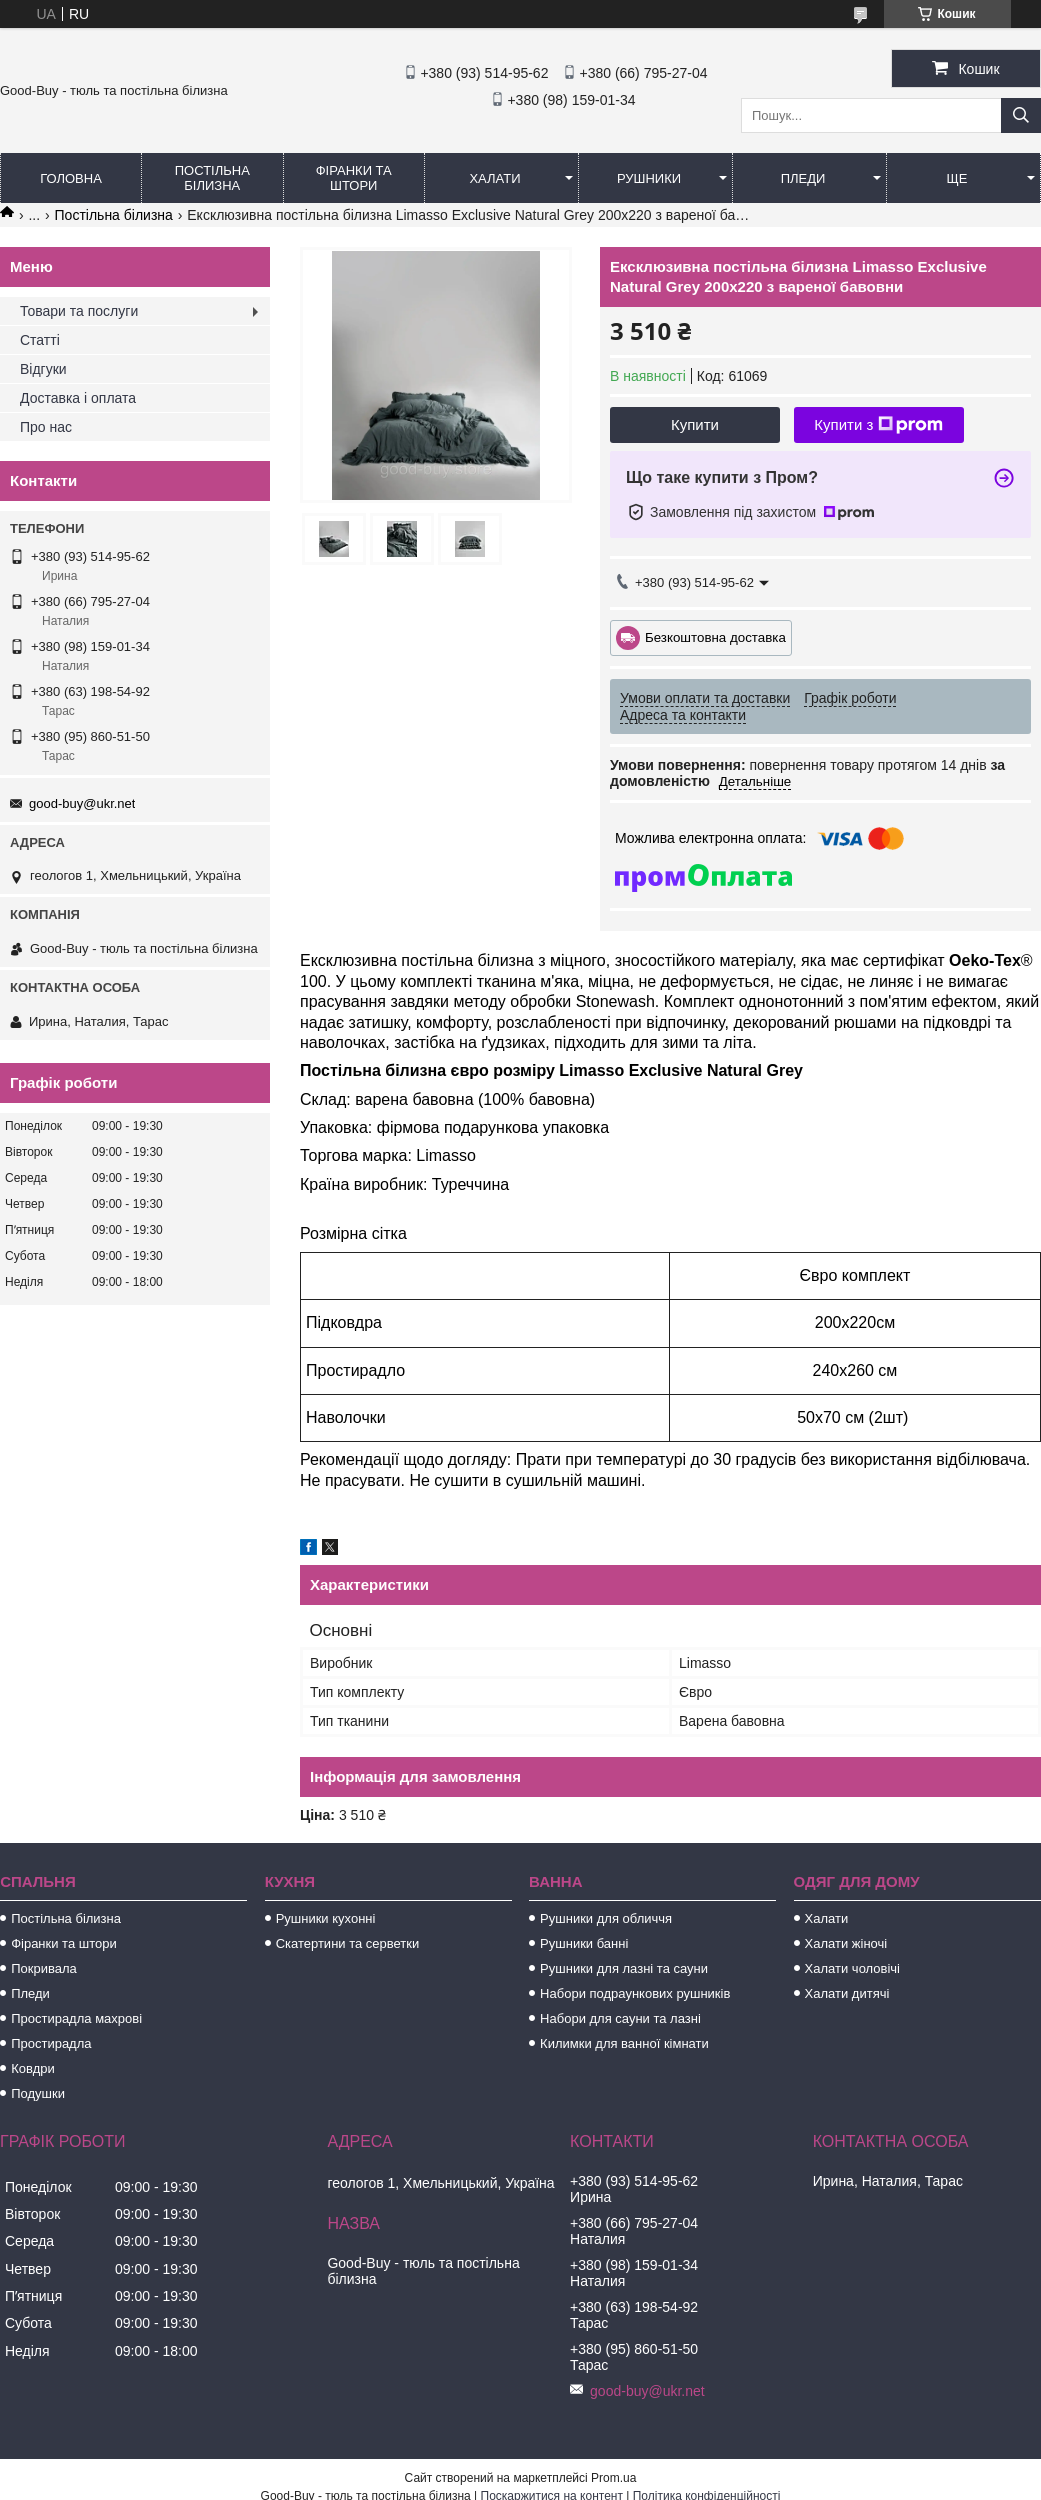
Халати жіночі (846, 1943)
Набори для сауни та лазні (620, 2018)
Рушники (649, 178)
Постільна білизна (212, 178)
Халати (494, 178)
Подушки (38, 2093)
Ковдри (33, 2068)
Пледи (803, 178)
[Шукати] (1021, 115)
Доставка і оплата (78, 398)
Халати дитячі (847, 1993)
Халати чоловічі (852, 1968)
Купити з (878, 425)
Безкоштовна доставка (715, 636)
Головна (71, 178)
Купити (695, 424)
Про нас (46, 427)
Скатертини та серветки (348, 1943)
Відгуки (43, 369)
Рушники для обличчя (606, 1918)
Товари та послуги (79, 311)
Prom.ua (613, 2478)
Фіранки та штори (354, 178)
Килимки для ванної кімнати (624, 2043)
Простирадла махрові (76, 2018)
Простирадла (51, 2043)
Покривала (44, 1968)
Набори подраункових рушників (635, 1993)
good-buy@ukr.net (82, 803)
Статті (40, 340)
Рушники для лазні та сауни (624, 1968)
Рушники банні (584, 1943)
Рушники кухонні (326, 1918)
